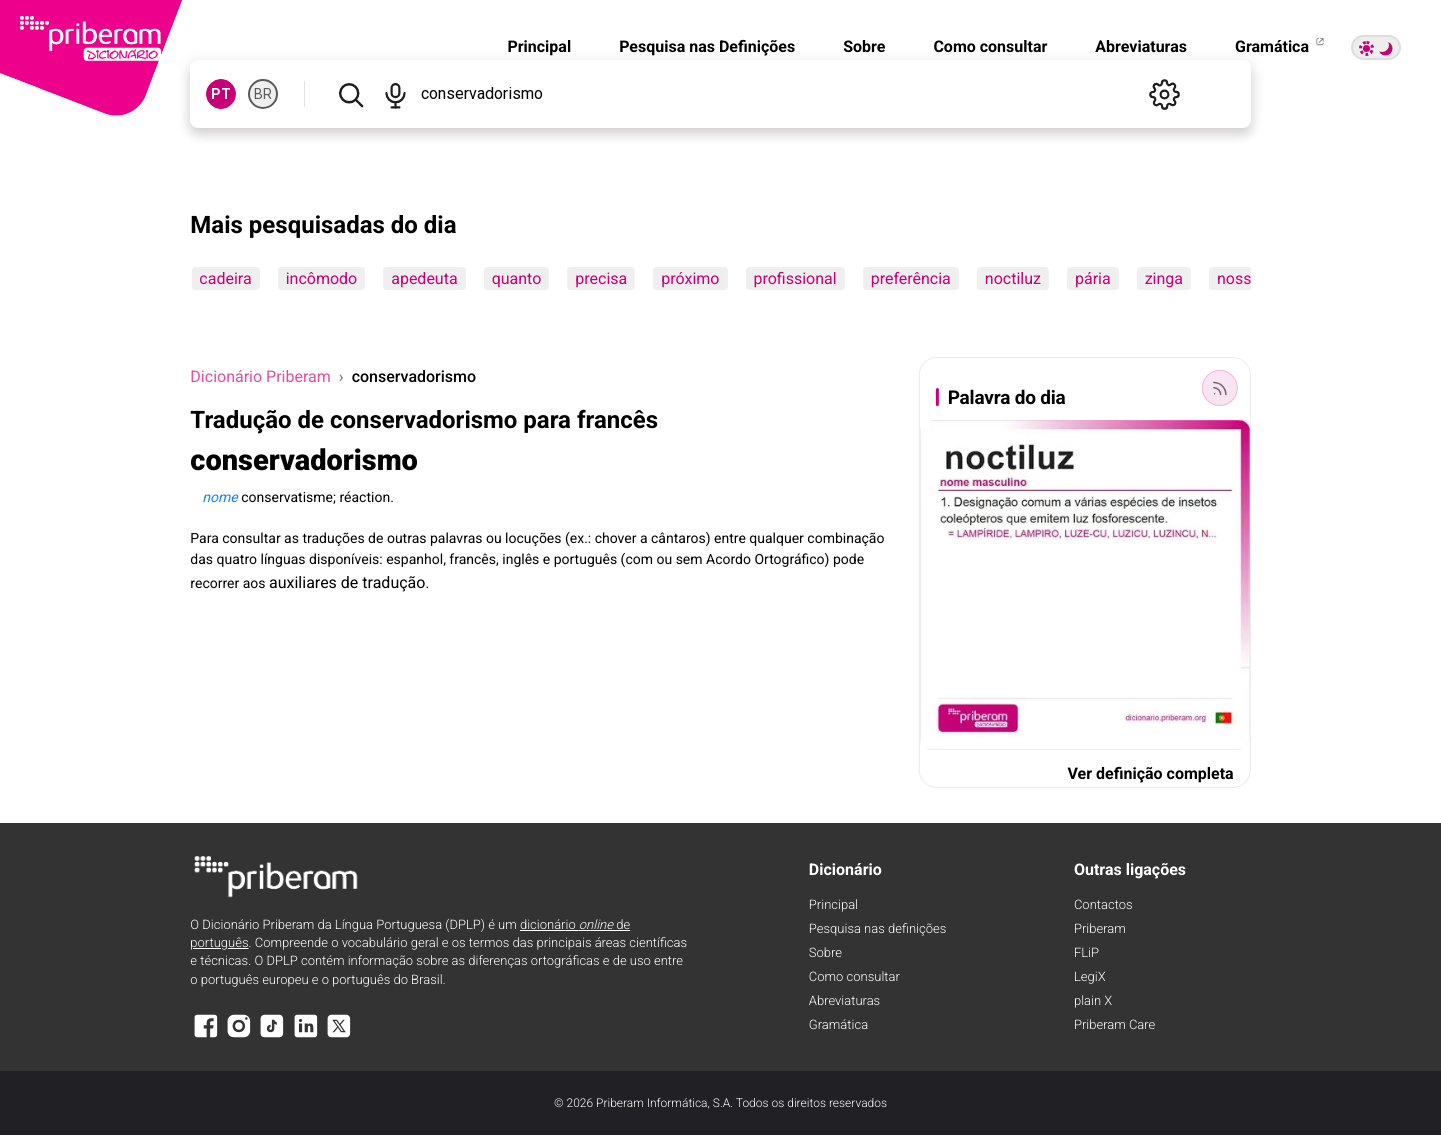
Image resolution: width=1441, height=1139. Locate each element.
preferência (911, 278)
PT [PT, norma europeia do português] (221, 94)
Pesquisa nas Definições (707, 46)
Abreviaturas (1141, 46)
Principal (539, 46)
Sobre (864, 46)
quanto (517, 278)
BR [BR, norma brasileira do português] (263, 94)
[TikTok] (272, 1035)
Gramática (1281, 46)
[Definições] (1165, 94)
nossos (1243, 278)
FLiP (1086, 953)
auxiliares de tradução (347, 582)
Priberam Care (1114, 1025)
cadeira (225, 278)
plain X (1093, 1001)
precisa (601, 278)
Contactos (1103, 905)
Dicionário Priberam (260, 376)
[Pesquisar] (350, 94)
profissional (794, 278)
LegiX (1090, 977)
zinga (1164, 278)
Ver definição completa (1150, 773)
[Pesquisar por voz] (395, 94)
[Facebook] (205, 1035)
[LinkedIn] (306, 1035)
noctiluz (1013, 278)
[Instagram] (239, 1035)
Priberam (1100, 929)
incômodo (322, 278)
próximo (690, 278)
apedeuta (424, 278)
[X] (339, 1035)
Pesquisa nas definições (877, 929)
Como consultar (990, 46)
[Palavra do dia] (1220, 388)
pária (1093, 278)
